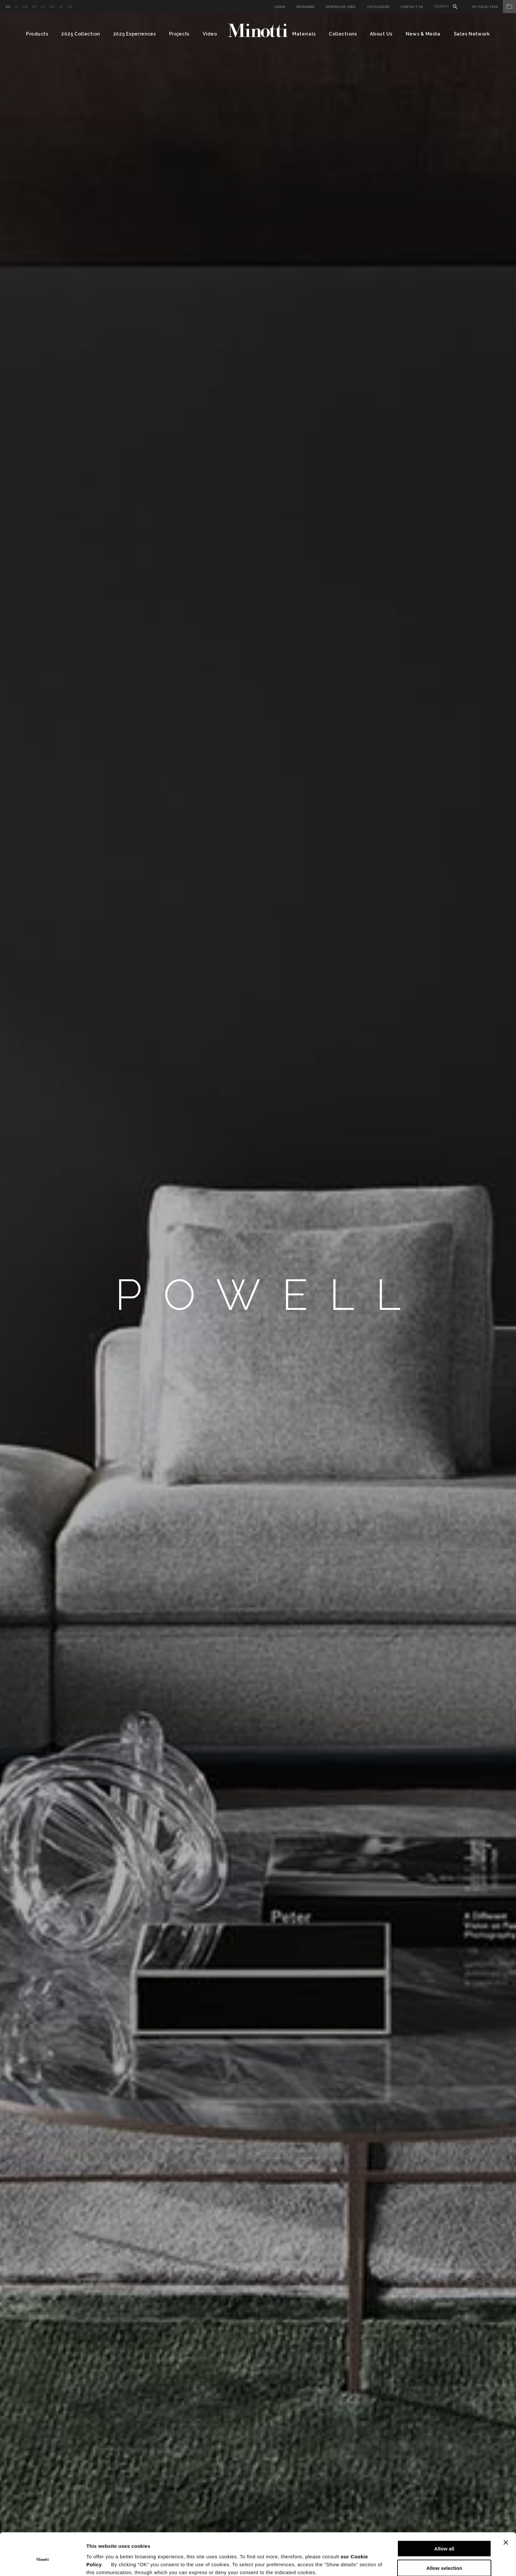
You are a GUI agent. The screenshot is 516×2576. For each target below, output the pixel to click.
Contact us (412, 7)
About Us (381, 34)
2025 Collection (80, 34)
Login (279, 7)
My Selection (494, 6)
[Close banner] (505, 2512)
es (43, 7)
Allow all (444, 2518)
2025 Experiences (134, 34)
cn (52, 7)
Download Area (341, 7)
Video (210, 34)
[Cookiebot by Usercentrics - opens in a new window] (42, 2563)
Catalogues (378, 7)
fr (34, 7)
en (8, 7)
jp (61, 7)
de (25, 7)
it (17, 7)
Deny (444, 2557)
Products (37, 34)
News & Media (423, 34)
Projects (179, 34)
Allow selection (444, 2537)
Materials (304, 34)
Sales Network (472, 34)
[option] (258, 1294)
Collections (343, 34)
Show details (345, 2563)
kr (69, 7)
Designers (305, 7)
